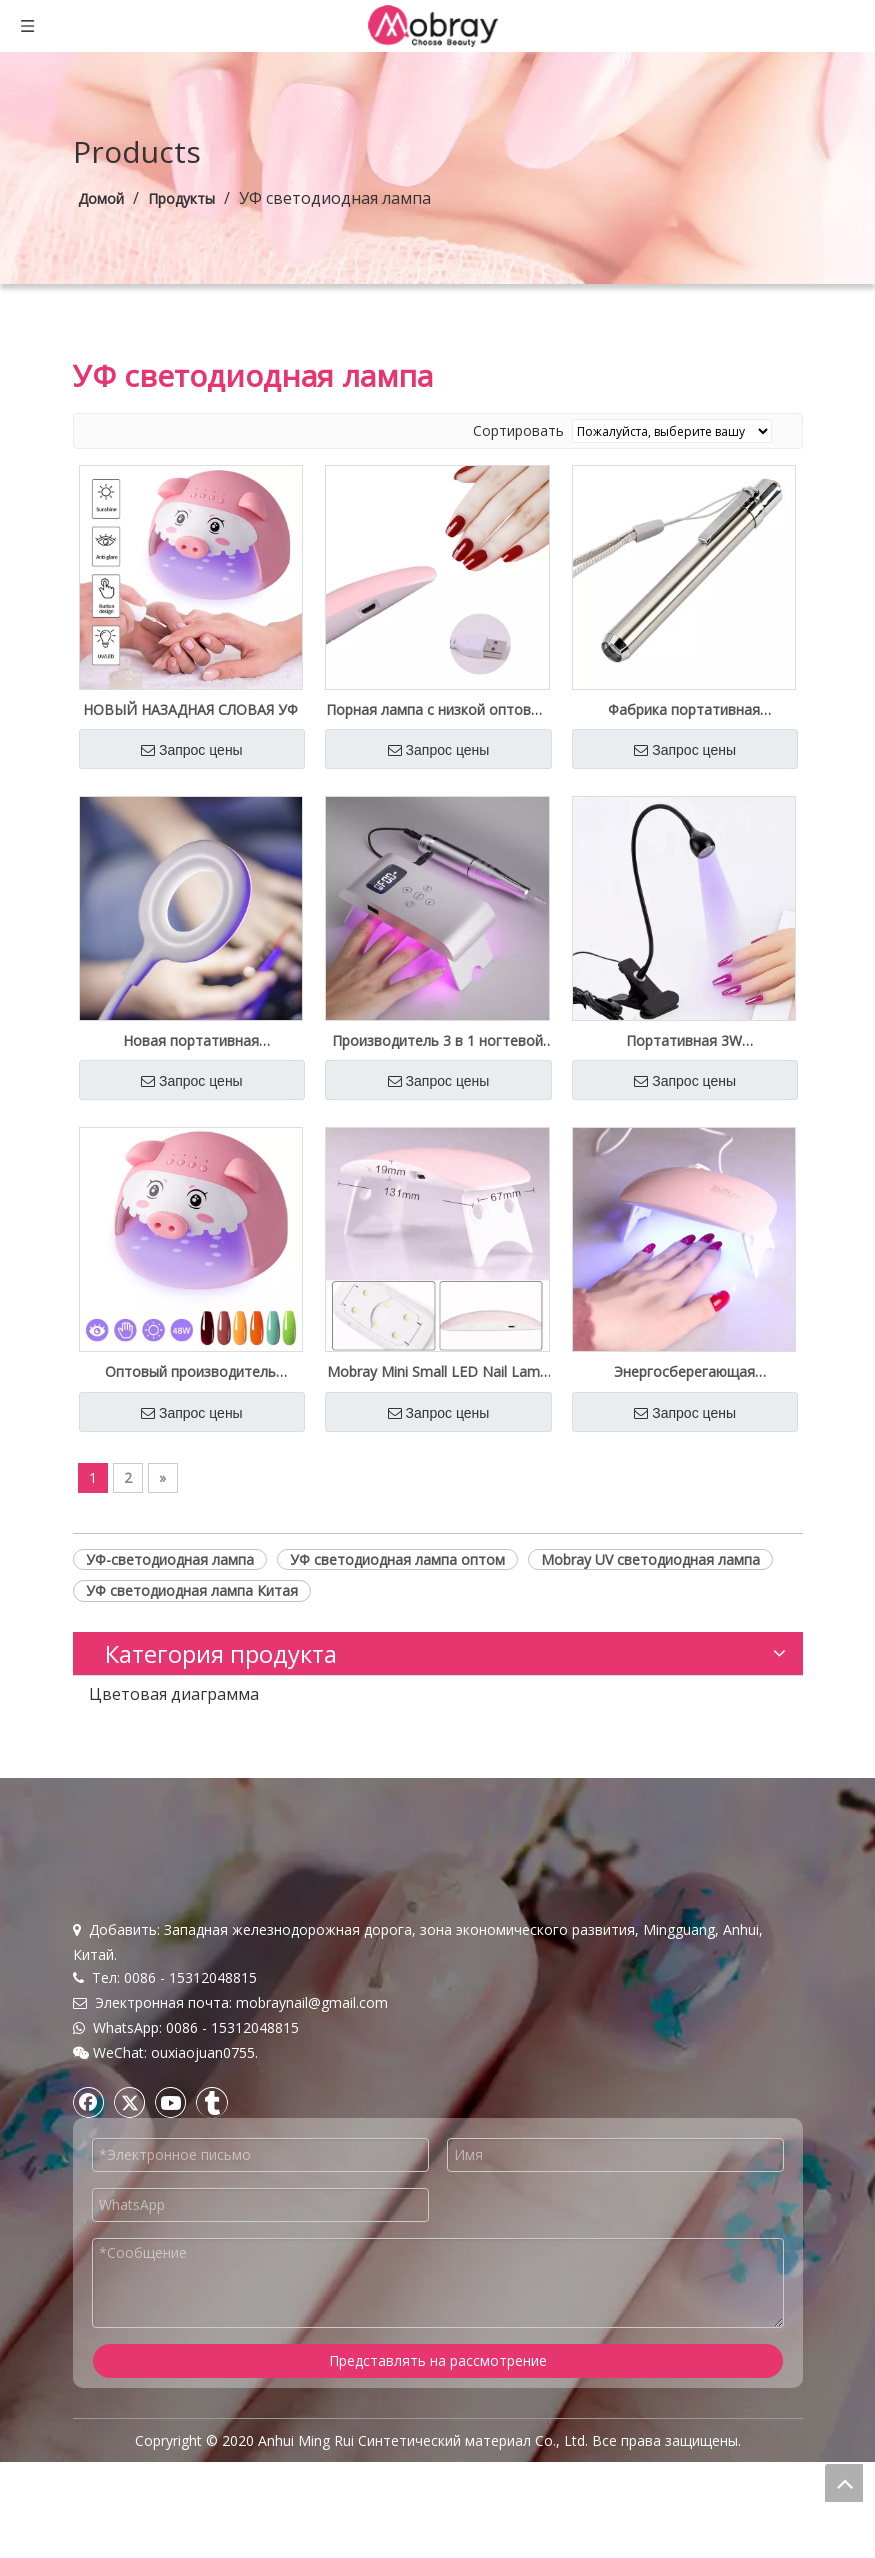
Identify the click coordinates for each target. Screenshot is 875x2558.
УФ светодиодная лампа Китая (192, 1590)
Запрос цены (192, 750)
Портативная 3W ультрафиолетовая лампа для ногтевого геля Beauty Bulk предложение (684, 1041)
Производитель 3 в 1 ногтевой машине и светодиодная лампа (437, 1041)
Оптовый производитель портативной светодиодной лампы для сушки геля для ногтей (191, 1372)
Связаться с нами (133, 1930)
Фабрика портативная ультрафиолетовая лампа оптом (684, 710)
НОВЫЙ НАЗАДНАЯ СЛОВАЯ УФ (190, 709)
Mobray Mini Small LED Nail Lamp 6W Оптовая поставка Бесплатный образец (437, 1372)
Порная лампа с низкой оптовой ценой (437, 710)
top (844, 2483)
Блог (89, 1906)
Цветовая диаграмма (174, 1694)
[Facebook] (89, 2197)
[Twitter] (130, 2197)
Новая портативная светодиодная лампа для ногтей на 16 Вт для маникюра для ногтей (191, 1041)
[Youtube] (171, 2197)
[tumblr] (212, 2197)
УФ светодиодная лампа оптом (397, 1559)
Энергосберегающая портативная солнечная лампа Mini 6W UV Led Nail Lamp (684, 1372)
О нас (92, 1883)
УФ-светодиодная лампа (170, 1559)
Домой (96, 1859)
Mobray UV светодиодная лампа (650, 1559)
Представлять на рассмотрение (438, 2455)
